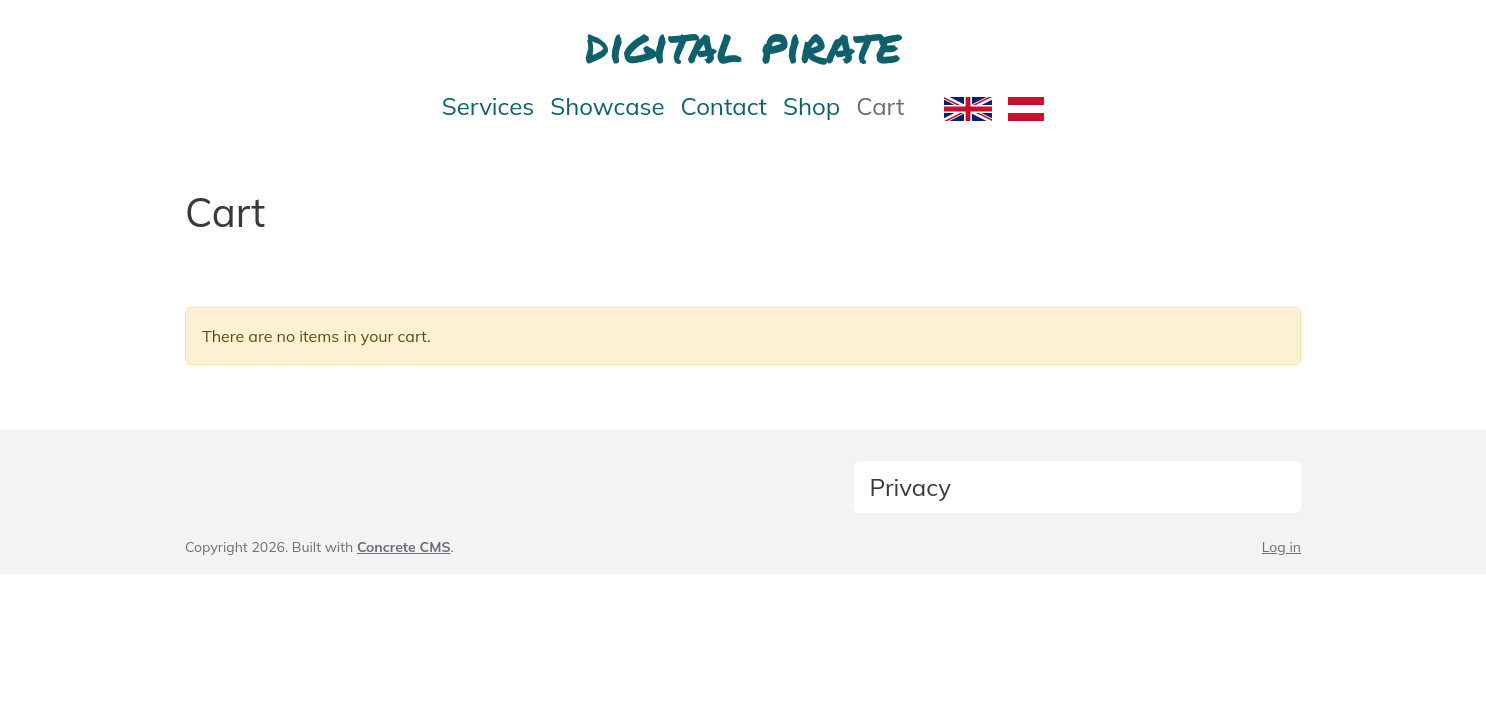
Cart (880, 106)
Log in (1281, 547)
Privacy (910, 487)
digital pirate (743, 44)
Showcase (607, 106)
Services (488, 106)
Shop (811, 106)
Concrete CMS (403, 547)
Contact (724, 106)
